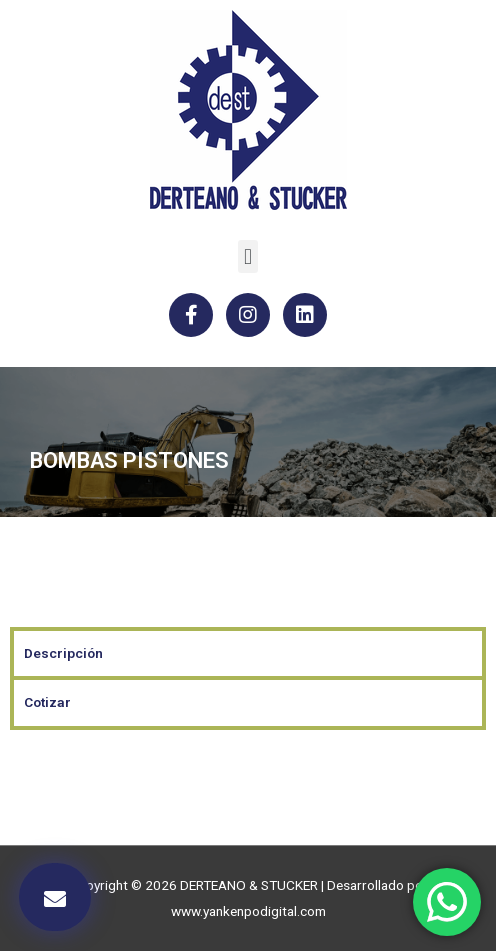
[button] (247, 256)
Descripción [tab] (63, 653)
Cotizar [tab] (47, 702)
